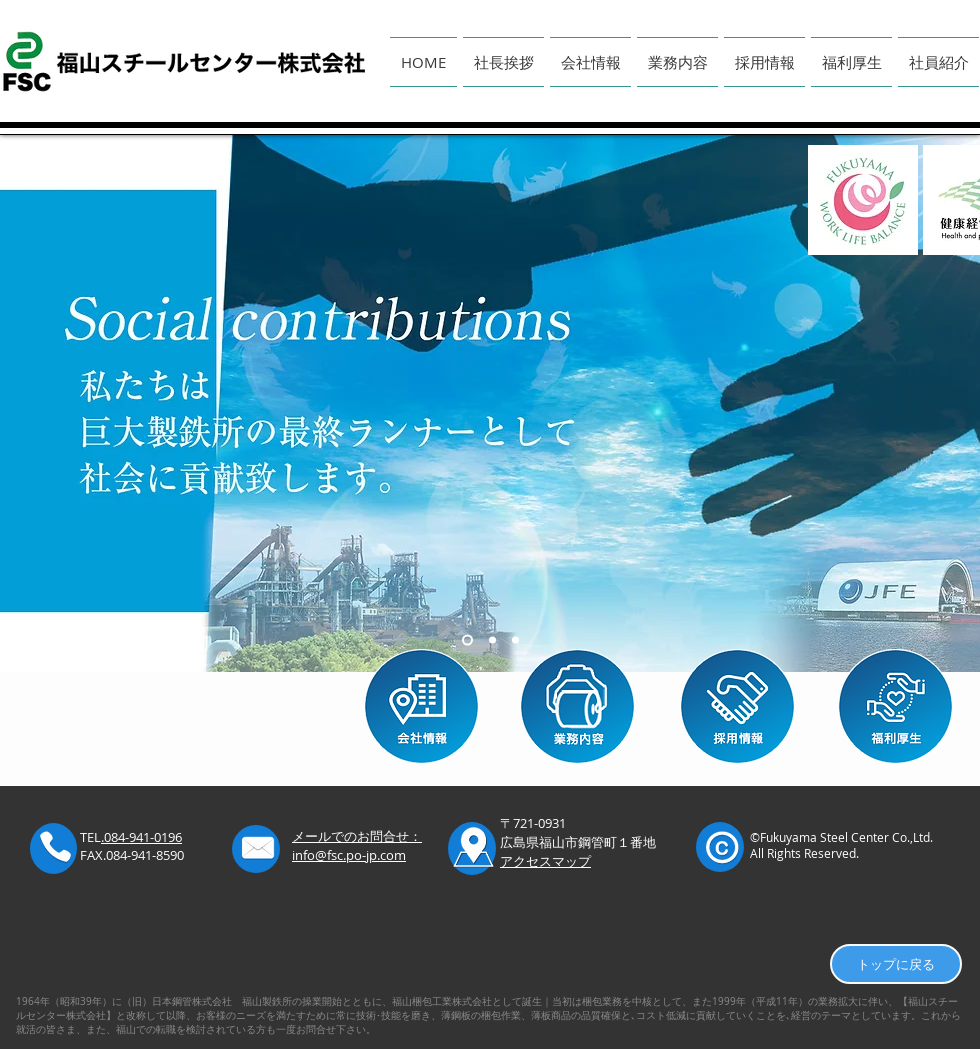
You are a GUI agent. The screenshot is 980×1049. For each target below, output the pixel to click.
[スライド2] (492, 640)
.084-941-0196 (141, 837)
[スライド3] (515, 640)
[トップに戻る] (896, 964)
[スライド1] (467, 640)
